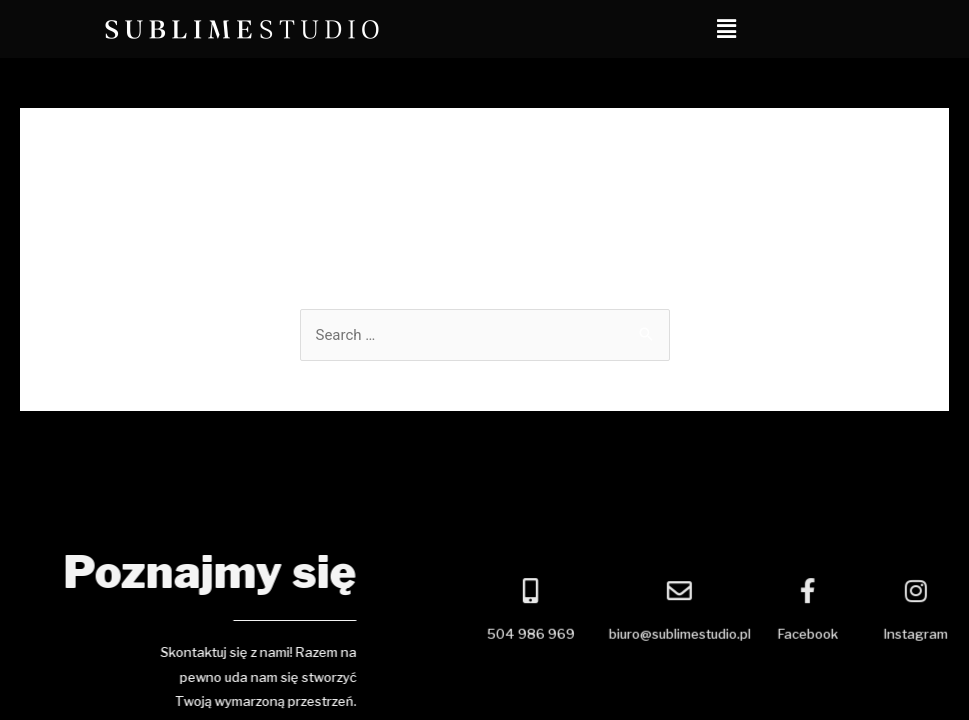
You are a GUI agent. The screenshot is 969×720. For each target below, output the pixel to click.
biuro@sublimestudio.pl (710, 636)
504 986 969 (561, 636)
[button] (727, 29)
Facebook (838, 636)
